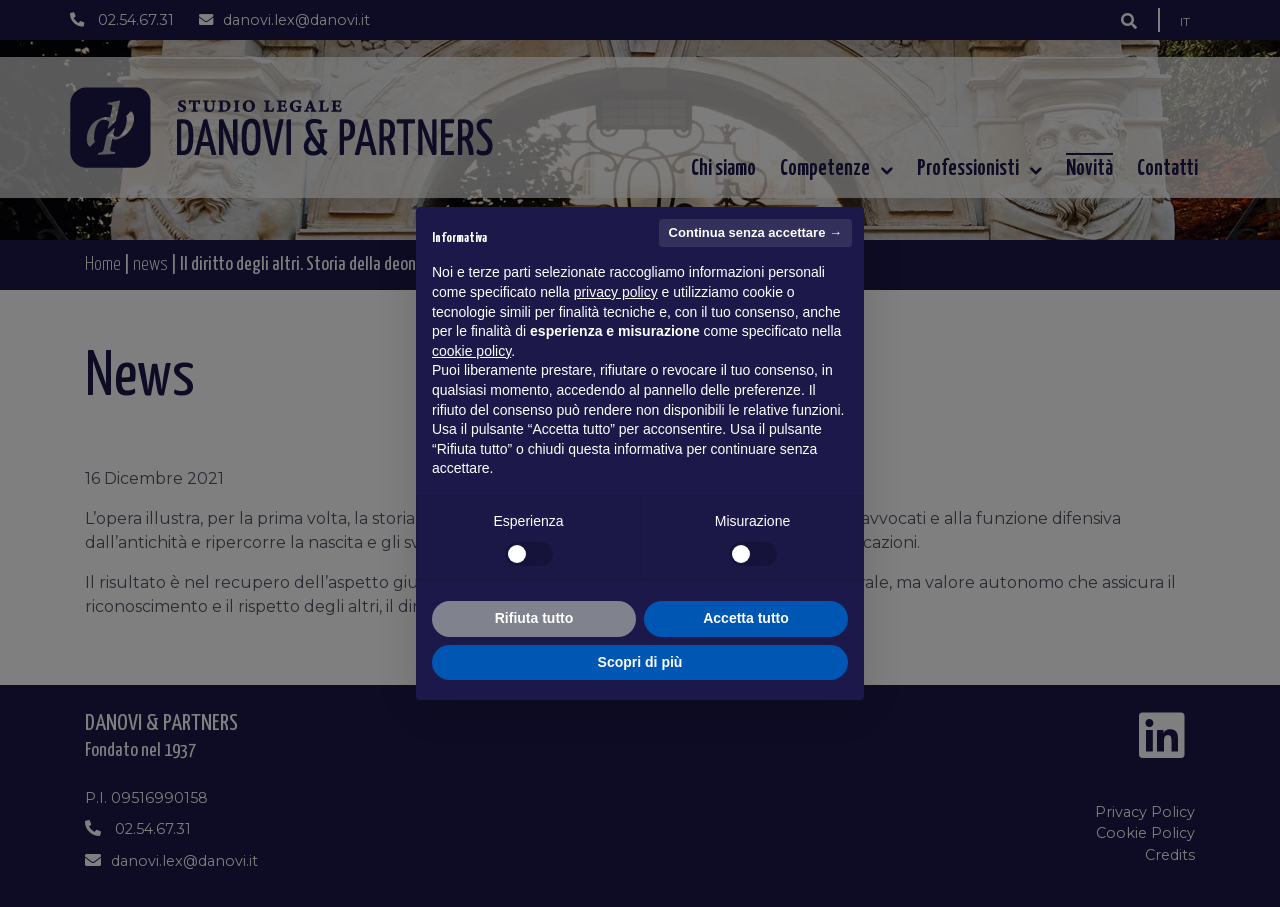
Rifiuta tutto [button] (534, 618)
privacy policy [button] (616, 292)
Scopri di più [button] (640, 662)
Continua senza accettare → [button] (755, 232)
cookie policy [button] (471, 351)
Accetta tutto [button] (746, 618)
